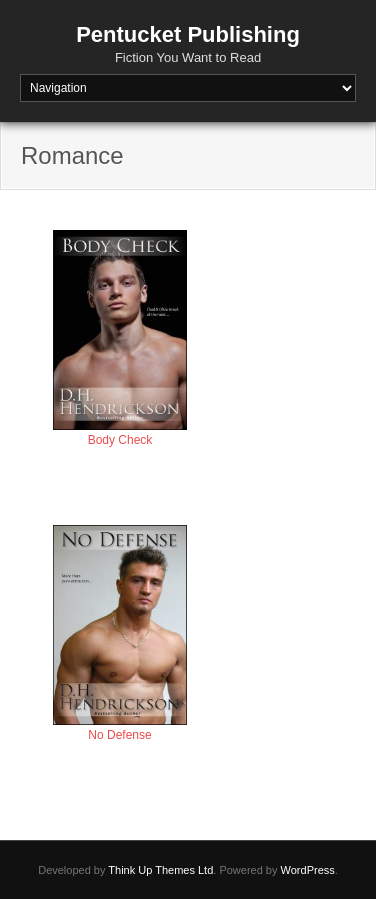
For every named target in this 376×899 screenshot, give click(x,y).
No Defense (119, 735)
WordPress (308, 870)
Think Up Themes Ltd (160, 870)
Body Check (120, 440)
